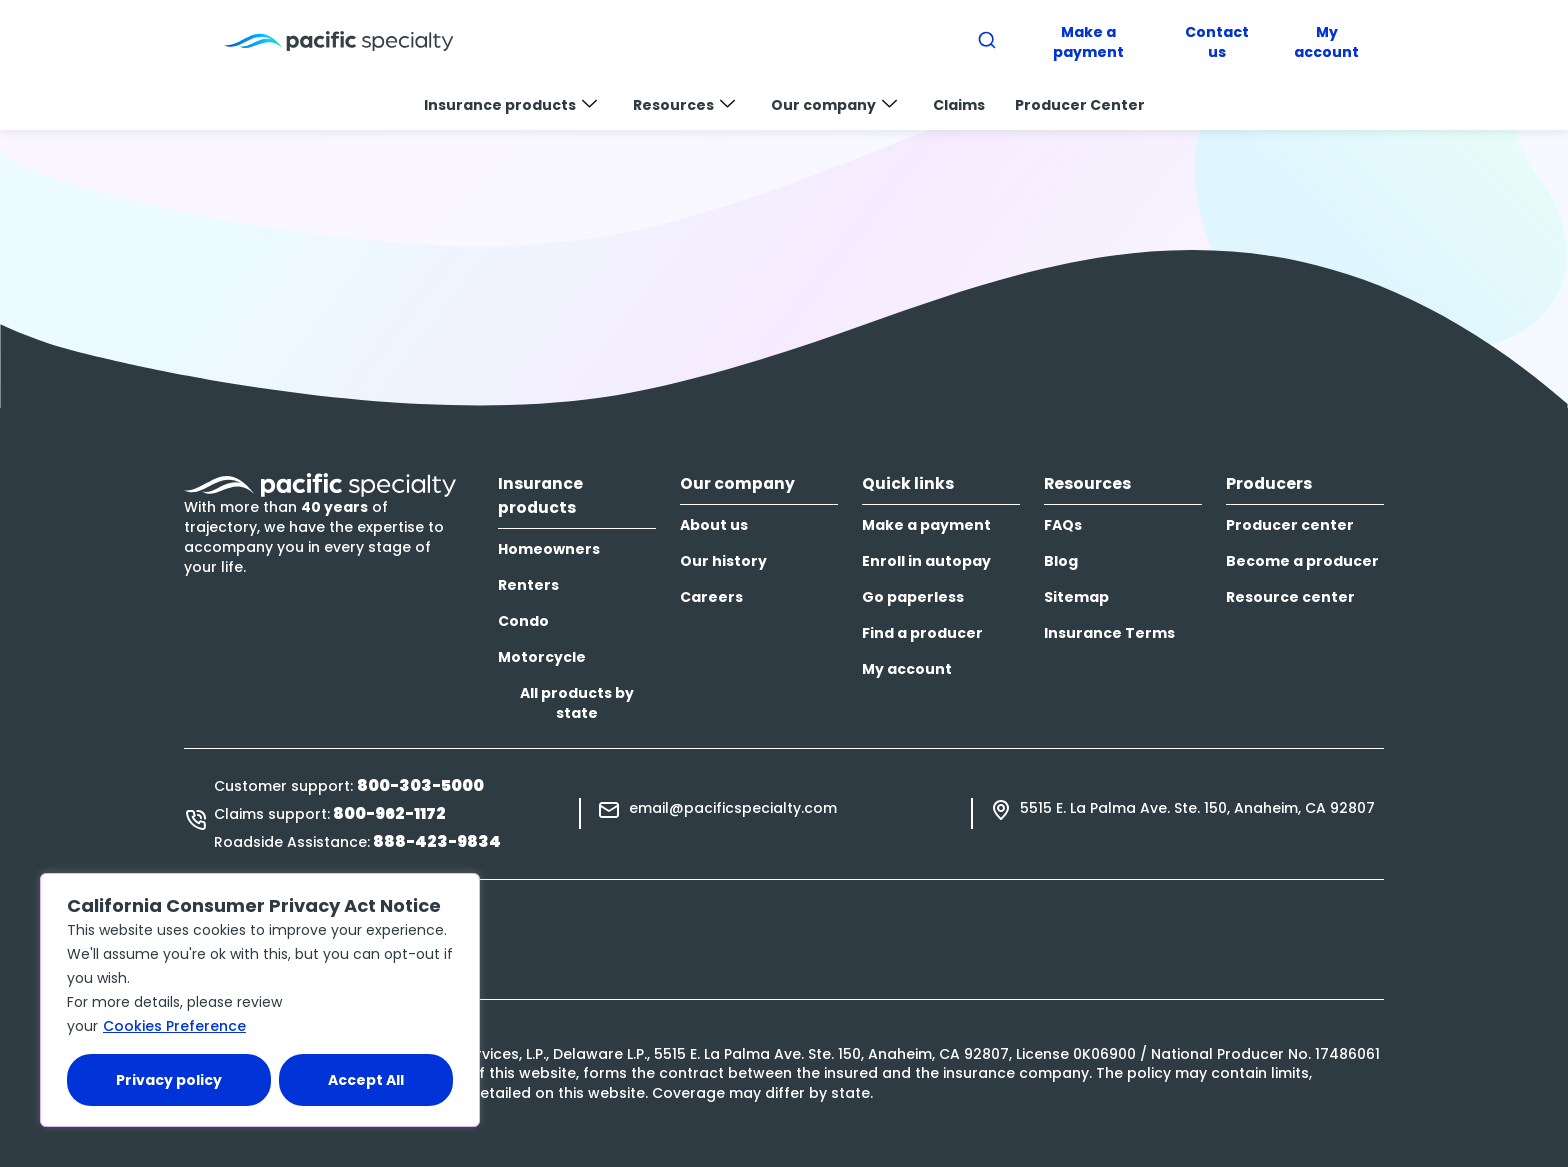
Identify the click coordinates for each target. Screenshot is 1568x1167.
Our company (834, 105)
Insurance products (510, 105)
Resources (684, 105)
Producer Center (1080, 105)
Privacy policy (169, 1080)
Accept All (366, 1080)
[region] (260, 1000)
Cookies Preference (174, 1026)
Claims (959, 105)
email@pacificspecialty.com (733, 808)
